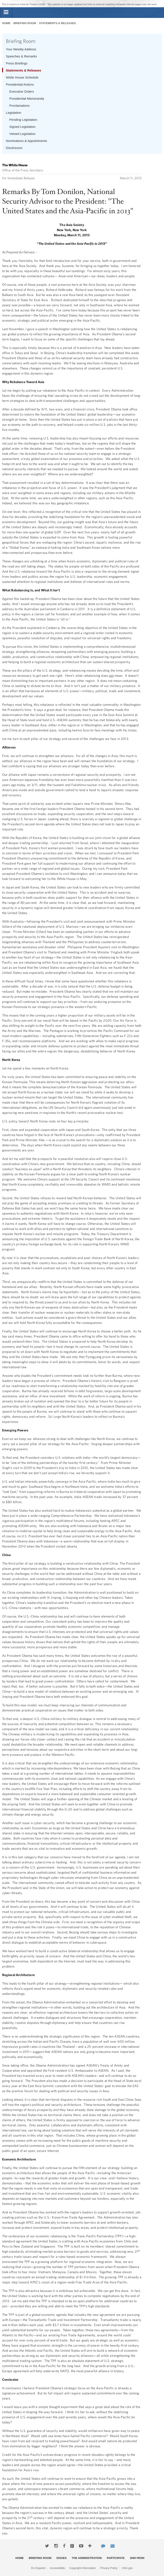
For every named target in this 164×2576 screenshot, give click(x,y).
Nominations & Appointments (26, 141)
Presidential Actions (20, 84)
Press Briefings (17, 63)
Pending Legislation (23, 119)
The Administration (87, 2558)
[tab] (6, 12)
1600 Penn (137, 2558)
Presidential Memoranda (26, 98)
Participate (116, 2558)
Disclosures (14, 148)
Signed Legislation (22, 126)
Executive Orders (21, 91)
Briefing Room (24, 23)
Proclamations (19, 105)
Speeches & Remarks (21, 56)
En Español (38, 2568)
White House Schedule (22, 77)
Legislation (13, 112)
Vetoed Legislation (22, 134)
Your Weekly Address (21, 49)
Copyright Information (82, 2568)
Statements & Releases (57, 23)
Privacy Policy (108, 2568)
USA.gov (127, 2568)
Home (6, 23)
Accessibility (57, 2568)
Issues (61, 2558)
